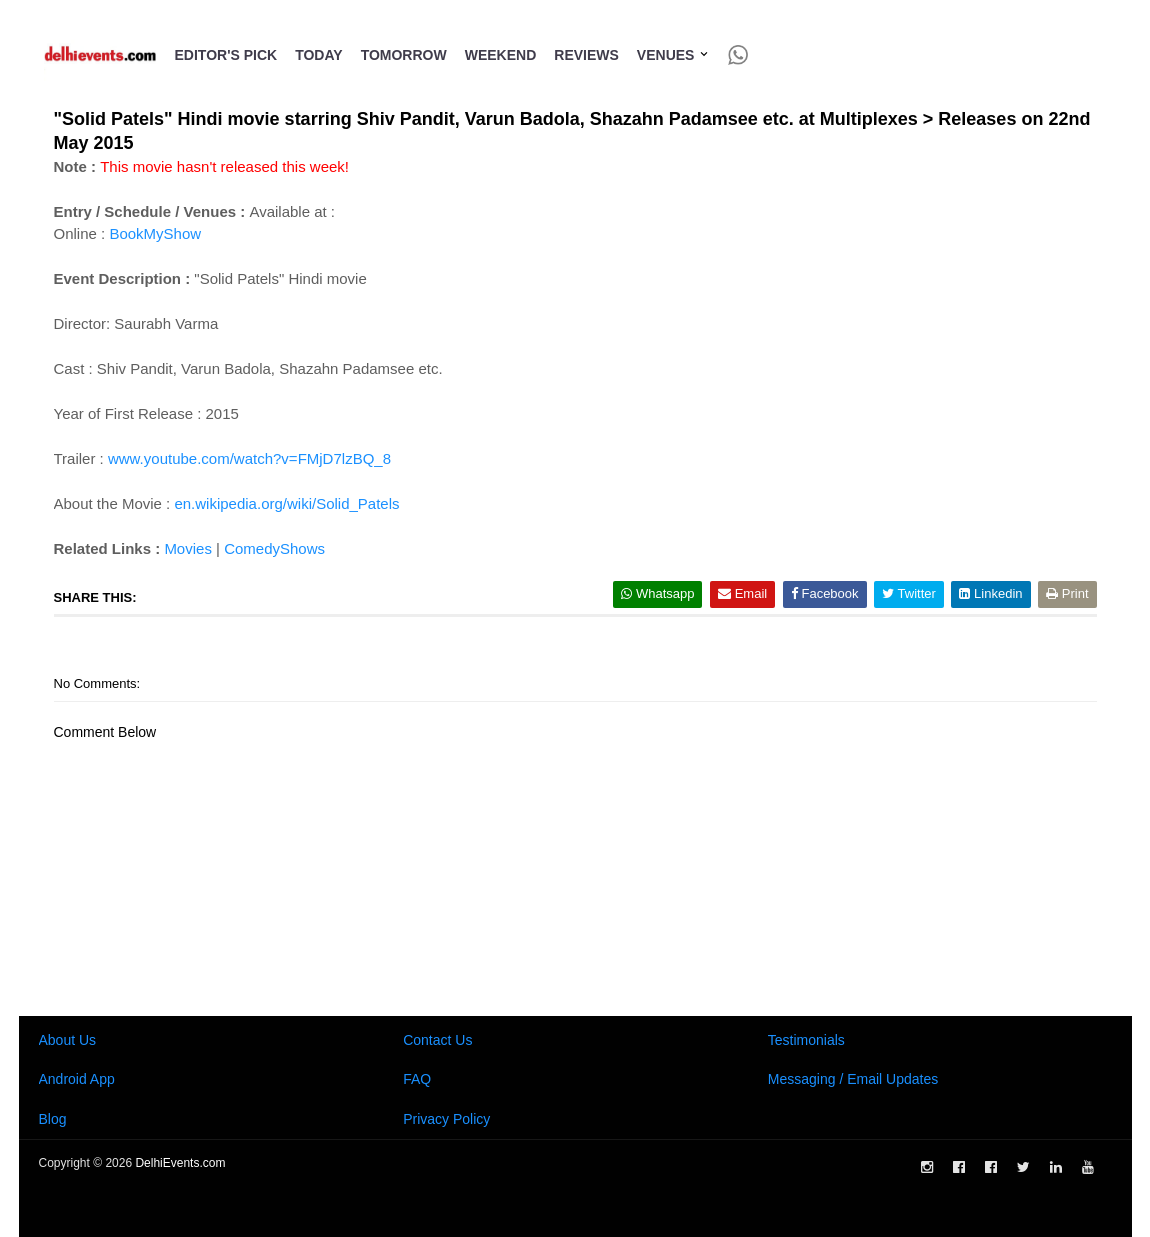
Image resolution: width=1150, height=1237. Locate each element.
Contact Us (437, 1040)
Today (318, 55)
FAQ (417, 1079)
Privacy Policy (446, 1119)
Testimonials (806, 1040)
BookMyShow (155, 233)
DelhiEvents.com (180, 1163)
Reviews (586, 55)
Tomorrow (404, 55)
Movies (188, 548)
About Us (68, 1040)
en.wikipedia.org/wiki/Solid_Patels (286, 503)
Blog (53, 1119)
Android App (77, 1079)
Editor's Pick (226, 55)
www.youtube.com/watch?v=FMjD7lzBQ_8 (249, 458)
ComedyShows (274, 548)
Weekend (501, 55)
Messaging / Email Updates (853, 1079)
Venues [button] (673, 55)
